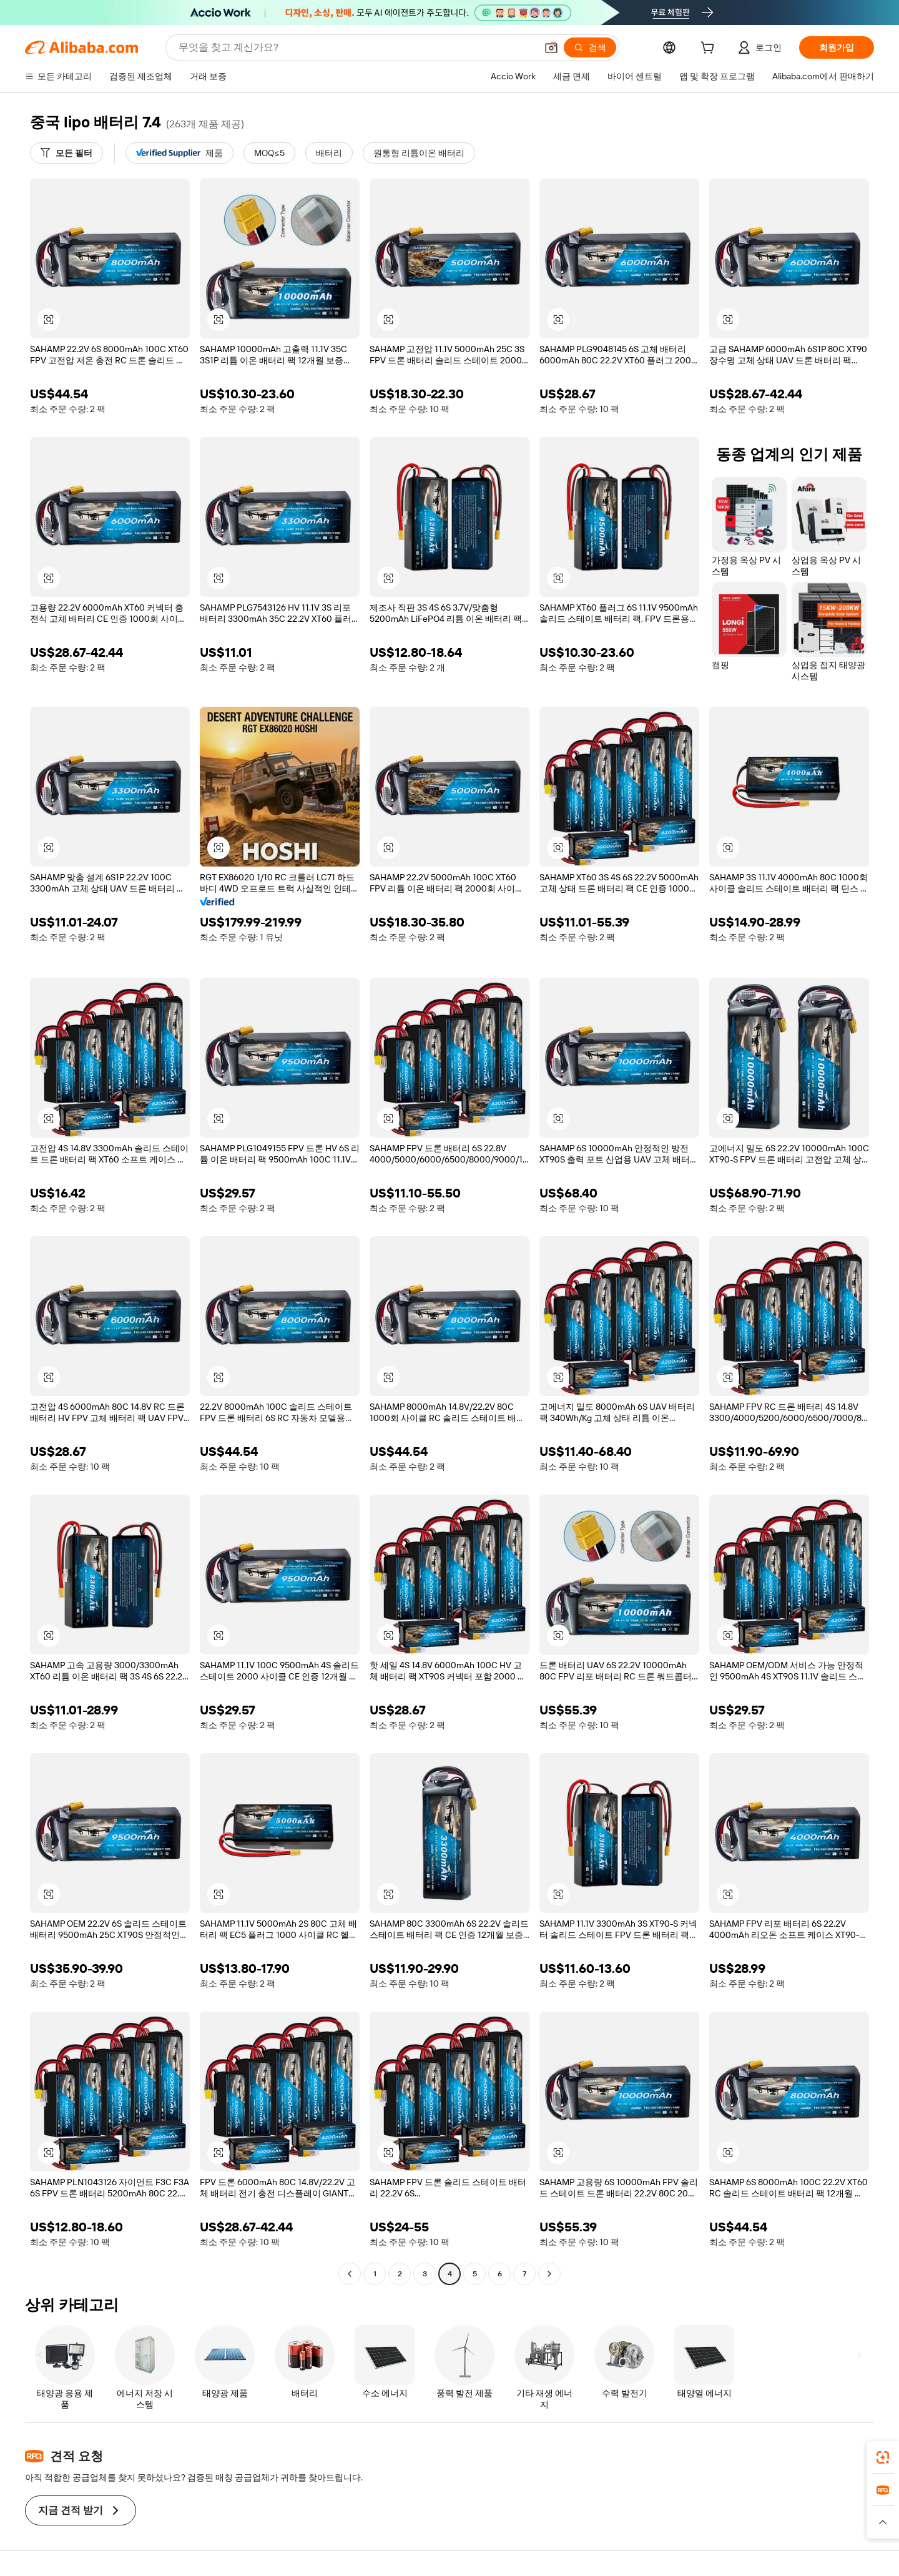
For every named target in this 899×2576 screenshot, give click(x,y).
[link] (883, 2457)
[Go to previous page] (349, 2274)
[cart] (709, 49)
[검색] (590, 47)
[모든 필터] (66, 153)
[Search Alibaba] (356, 47)
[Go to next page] (549, 2274)
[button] (551, 47)
